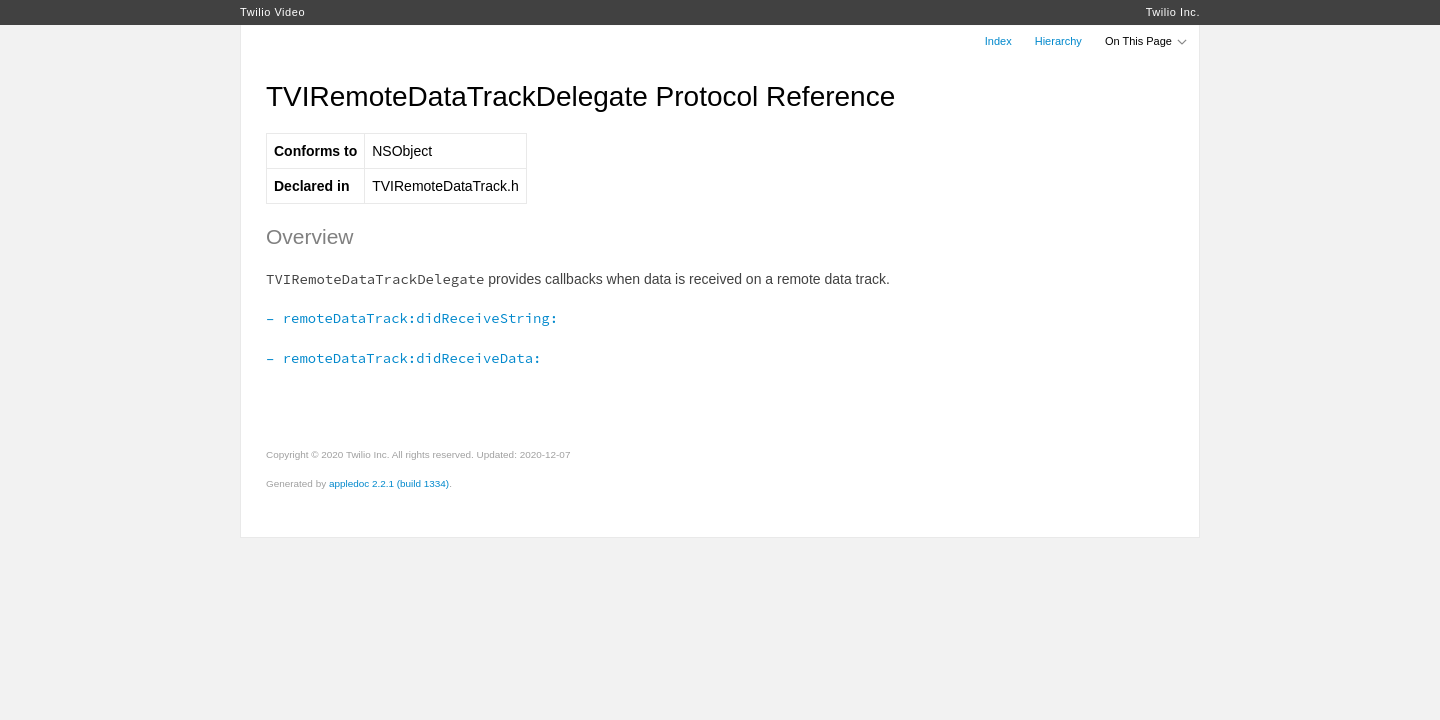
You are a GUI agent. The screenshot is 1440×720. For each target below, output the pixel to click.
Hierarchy (1058, 41)
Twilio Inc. (1173, 12)
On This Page (1147, 41)
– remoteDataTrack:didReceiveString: (412, 318)
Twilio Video (272, 12)
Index (998, 41)
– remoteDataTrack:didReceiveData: (403, 358)
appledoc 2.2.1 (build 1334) (389, 483)
